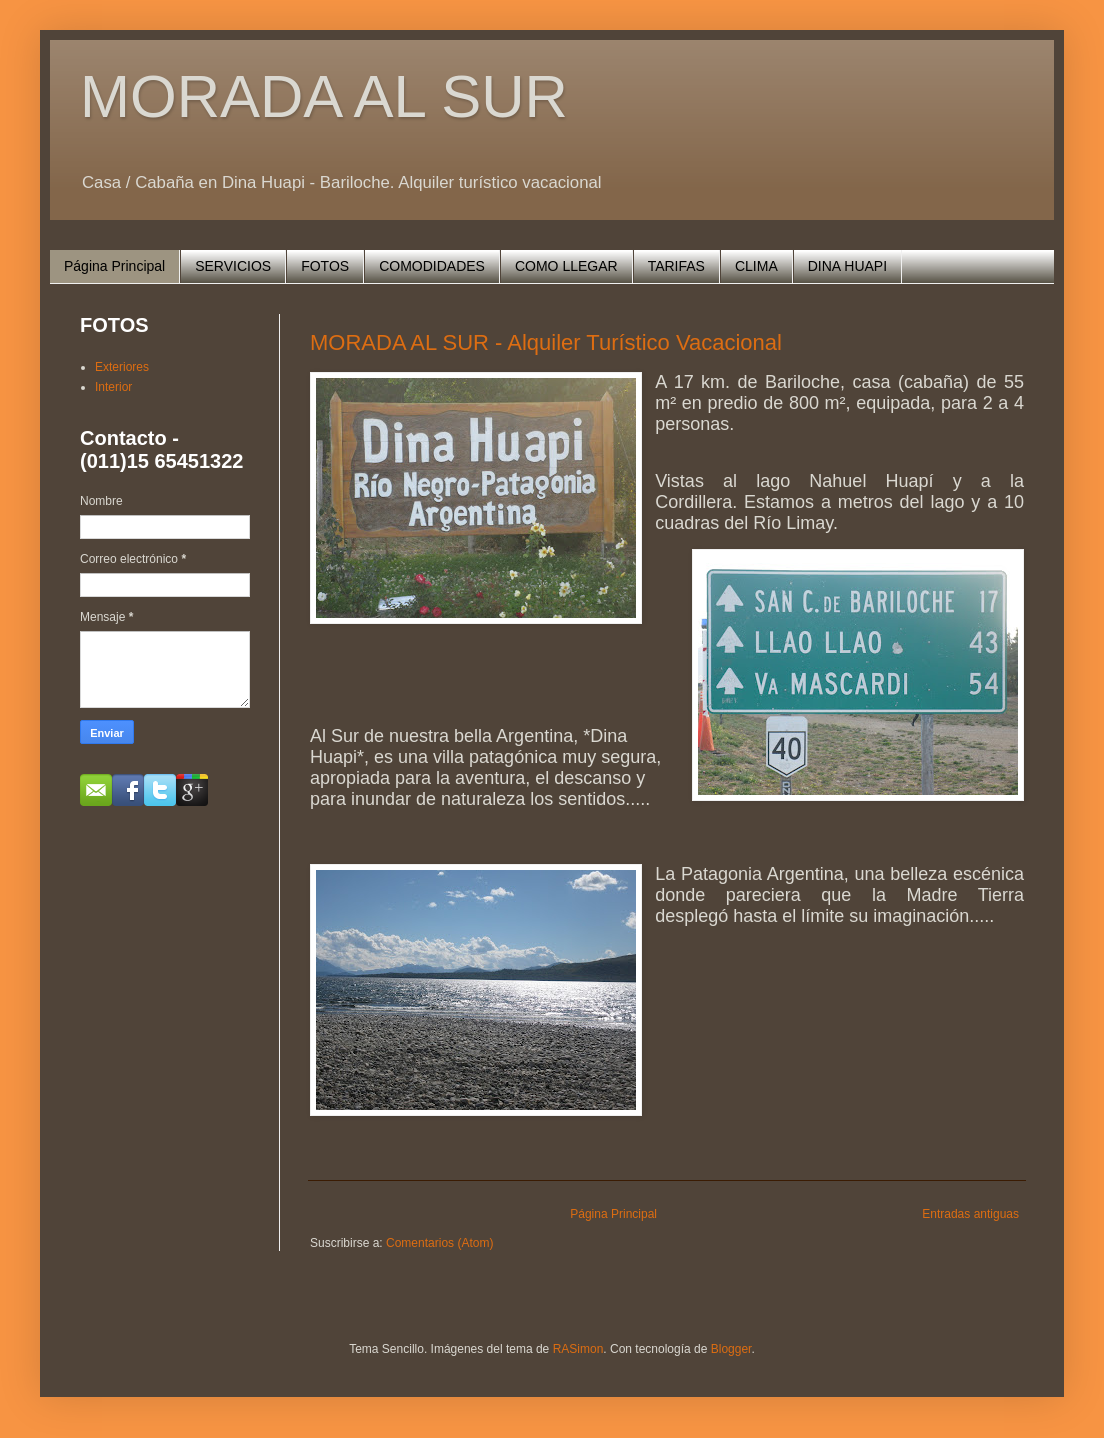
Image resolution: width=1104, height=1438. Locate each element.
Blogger (731, 1349)
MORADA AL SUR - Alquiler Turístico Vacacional (546, 342)
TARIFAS (676, 266)
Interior (113, 387)
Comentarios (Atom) (439, 1243)
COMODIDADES (432, 266)
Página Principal (114, 266)
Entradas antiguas (970, 1214)
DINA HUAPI (847, 266)
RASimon (578, 1349)
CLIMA (756, 266)
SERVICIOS (233, 266)
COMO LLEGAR (566, 266)
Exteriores (122, 367)
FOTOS (325, 266)
